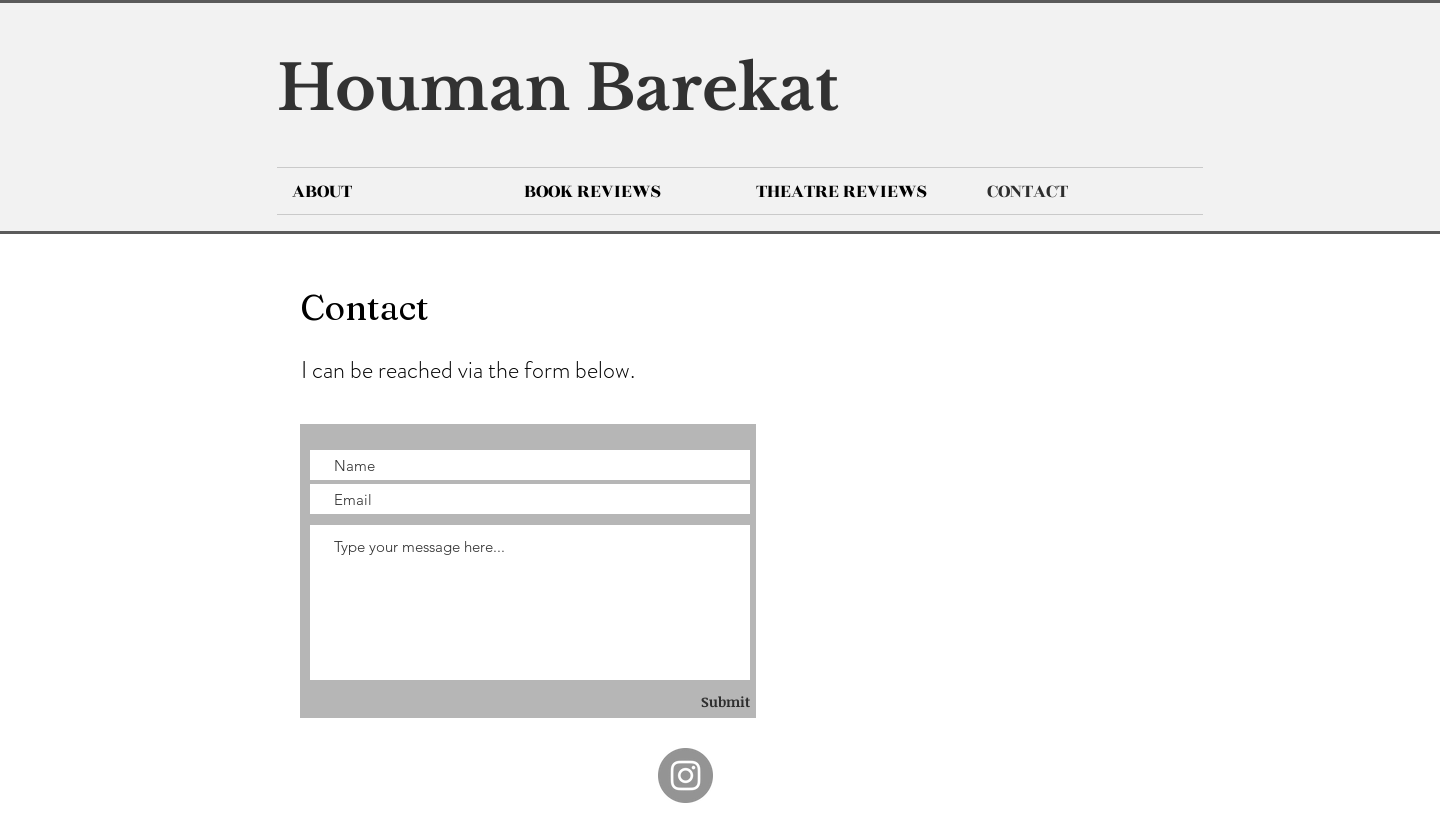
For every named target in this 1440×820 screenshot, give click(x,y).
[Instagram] (685, 775)
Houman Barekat (558, 88)
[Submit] (695, 702)
